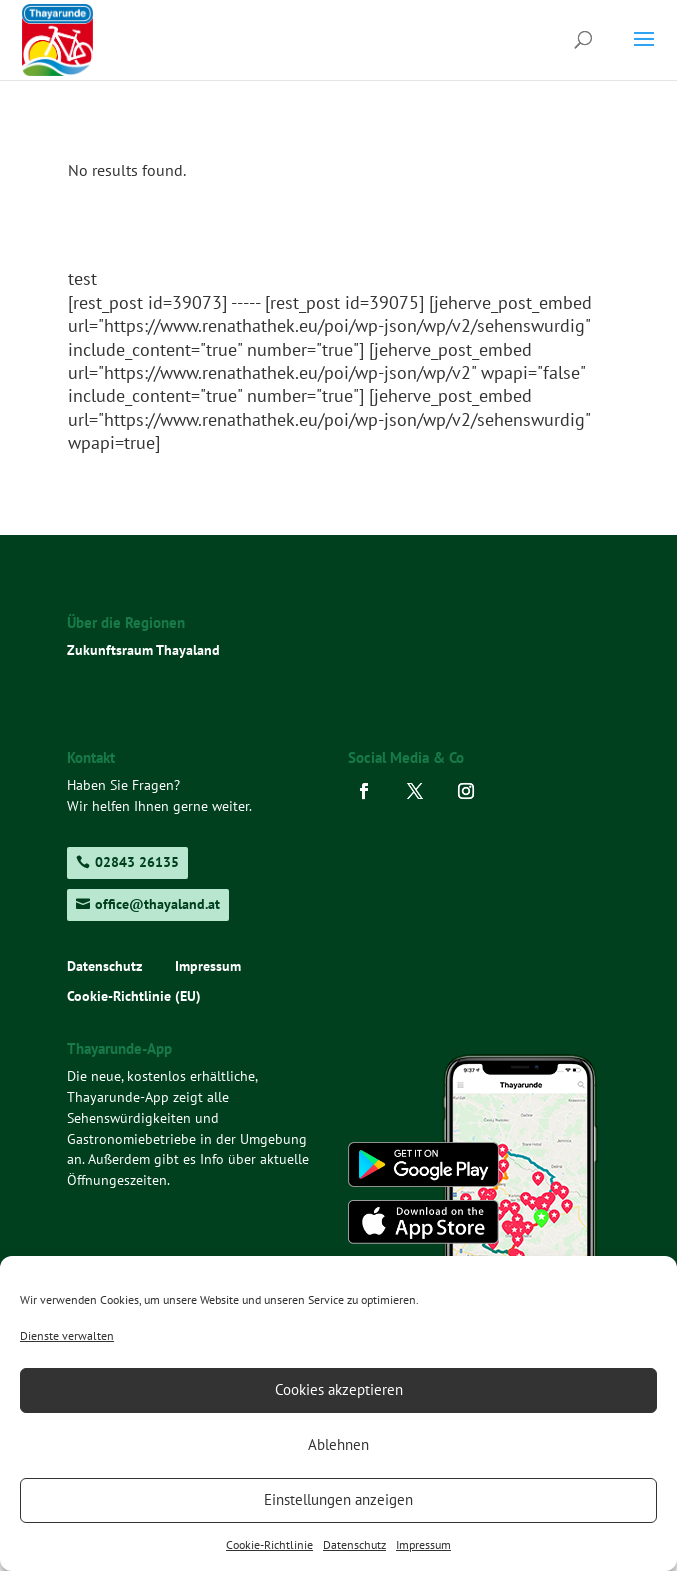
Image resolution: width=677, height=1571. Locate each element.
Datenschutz (354, 1544)
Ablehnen (338, 1444)
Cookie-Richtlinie (269, 1544)
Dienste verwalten (67, 1335)
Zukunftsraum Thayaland (143, 650)
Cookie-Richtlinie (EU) (134, 997)
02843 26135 (137, 862)
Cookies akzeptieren (339, 1389)
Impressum (423, 1544)
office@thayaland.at (157, 904)
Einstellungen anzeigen (338, 1499)
